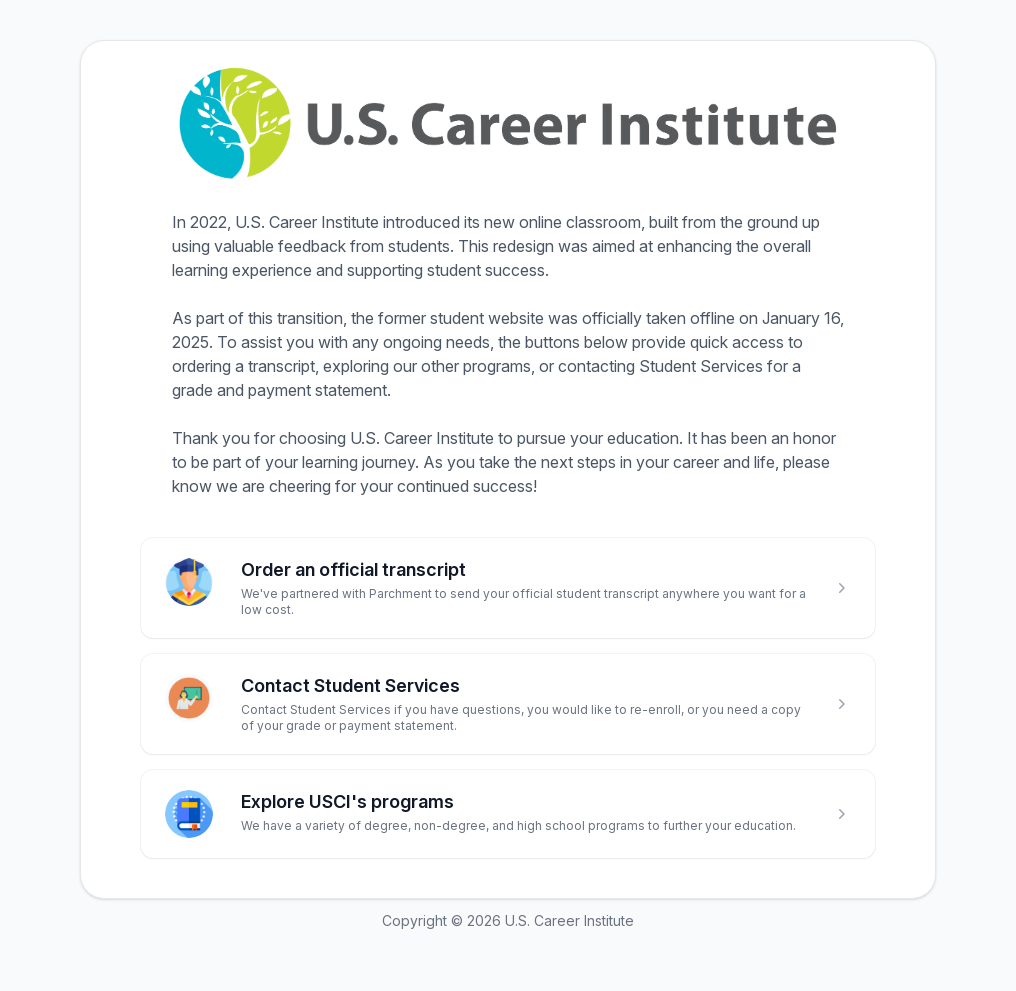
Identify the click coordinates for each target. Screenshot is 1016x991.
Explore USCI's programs (347, 801)
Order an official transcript (353, 569)
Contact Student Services (350, 685)
